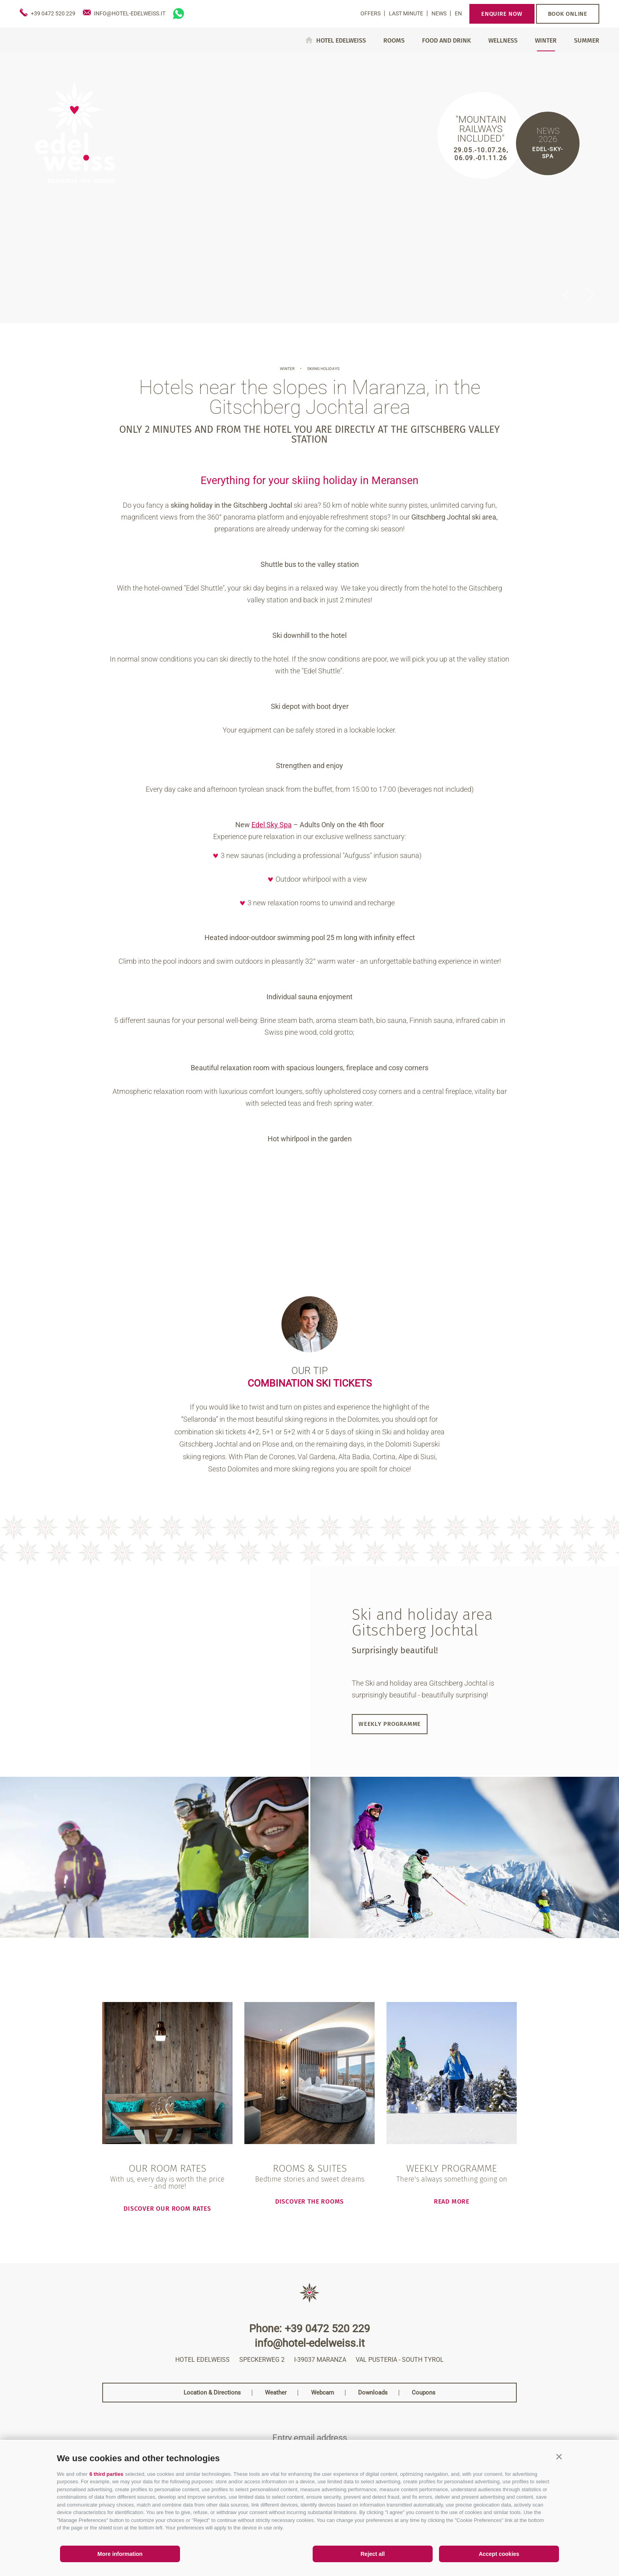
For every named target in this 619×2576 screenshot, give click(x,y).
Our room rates (167, 2169)
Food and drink (446, 40)
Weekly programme (389, 1724)
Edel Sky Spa (271, 825)
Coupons (423, 2393)
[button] (559, 2456)
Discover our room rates (167, 2208)
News (439, 13)
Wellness (503, 40)
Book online (567, 13)
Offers (371, 13)
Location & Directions (212, 2393)
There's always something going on (451, 2179)
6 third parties (106, 2474)
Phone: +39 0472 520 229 (309, 2329)
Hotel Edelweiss (341, 40)
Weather (276, 2393)
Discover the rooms (309, 2201)
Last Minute (406, 13)
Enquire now (501, 13)
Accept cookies (499, 2554)
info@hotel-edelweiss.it (310, 2343)
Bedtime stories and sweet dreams (309, 2179)
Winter (546, 40)
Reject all (372, 2554)
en (458, 13)
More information (120, 2554)
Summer (586, 40)
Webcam (322, 2393)
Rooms (394, 40)
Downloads (373, 2393)
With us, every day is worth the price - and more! (167, 2183)
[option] (309, 187)
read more (451, 2201)
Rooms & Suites (310, 2169)
